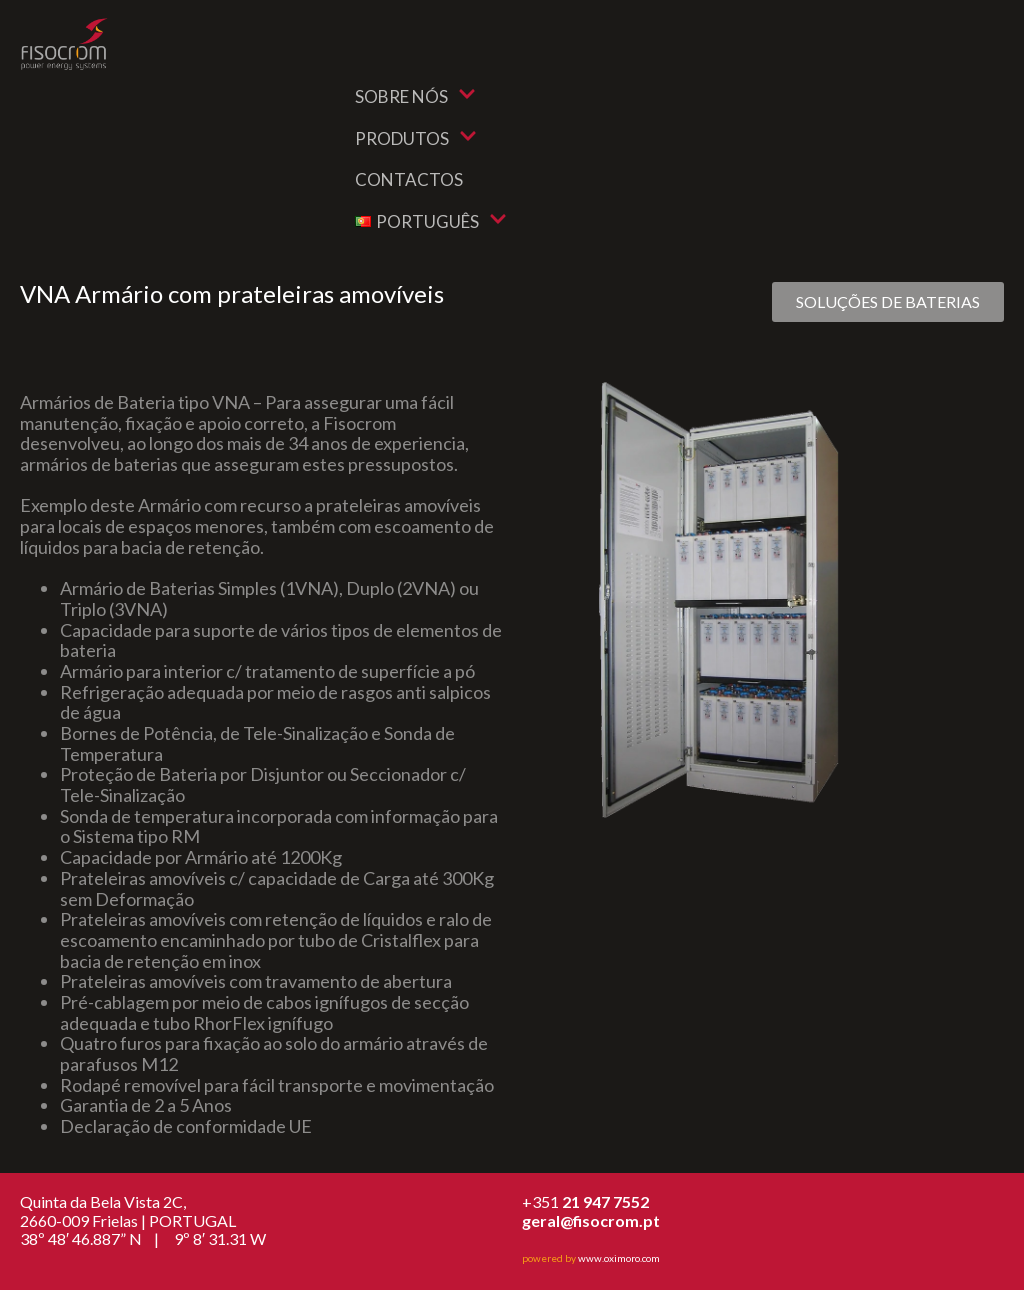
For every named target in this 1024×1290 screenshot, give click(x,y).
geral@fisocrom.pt (591, 1220)
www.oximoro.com (619, 1258)
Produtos (416, 138)
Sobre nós (415, 96)
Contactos (409, 179)
